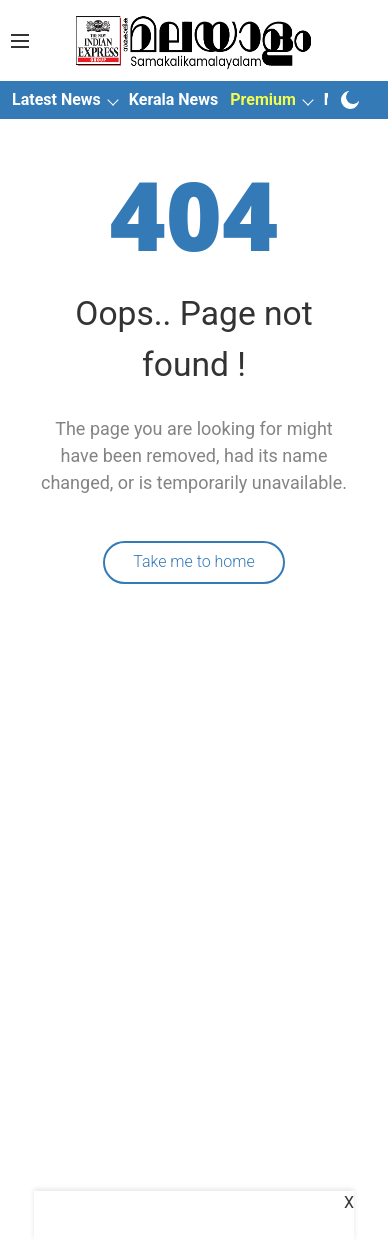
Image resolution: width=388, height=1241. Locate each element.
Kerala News (173, 99)
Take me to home (194, 561)
